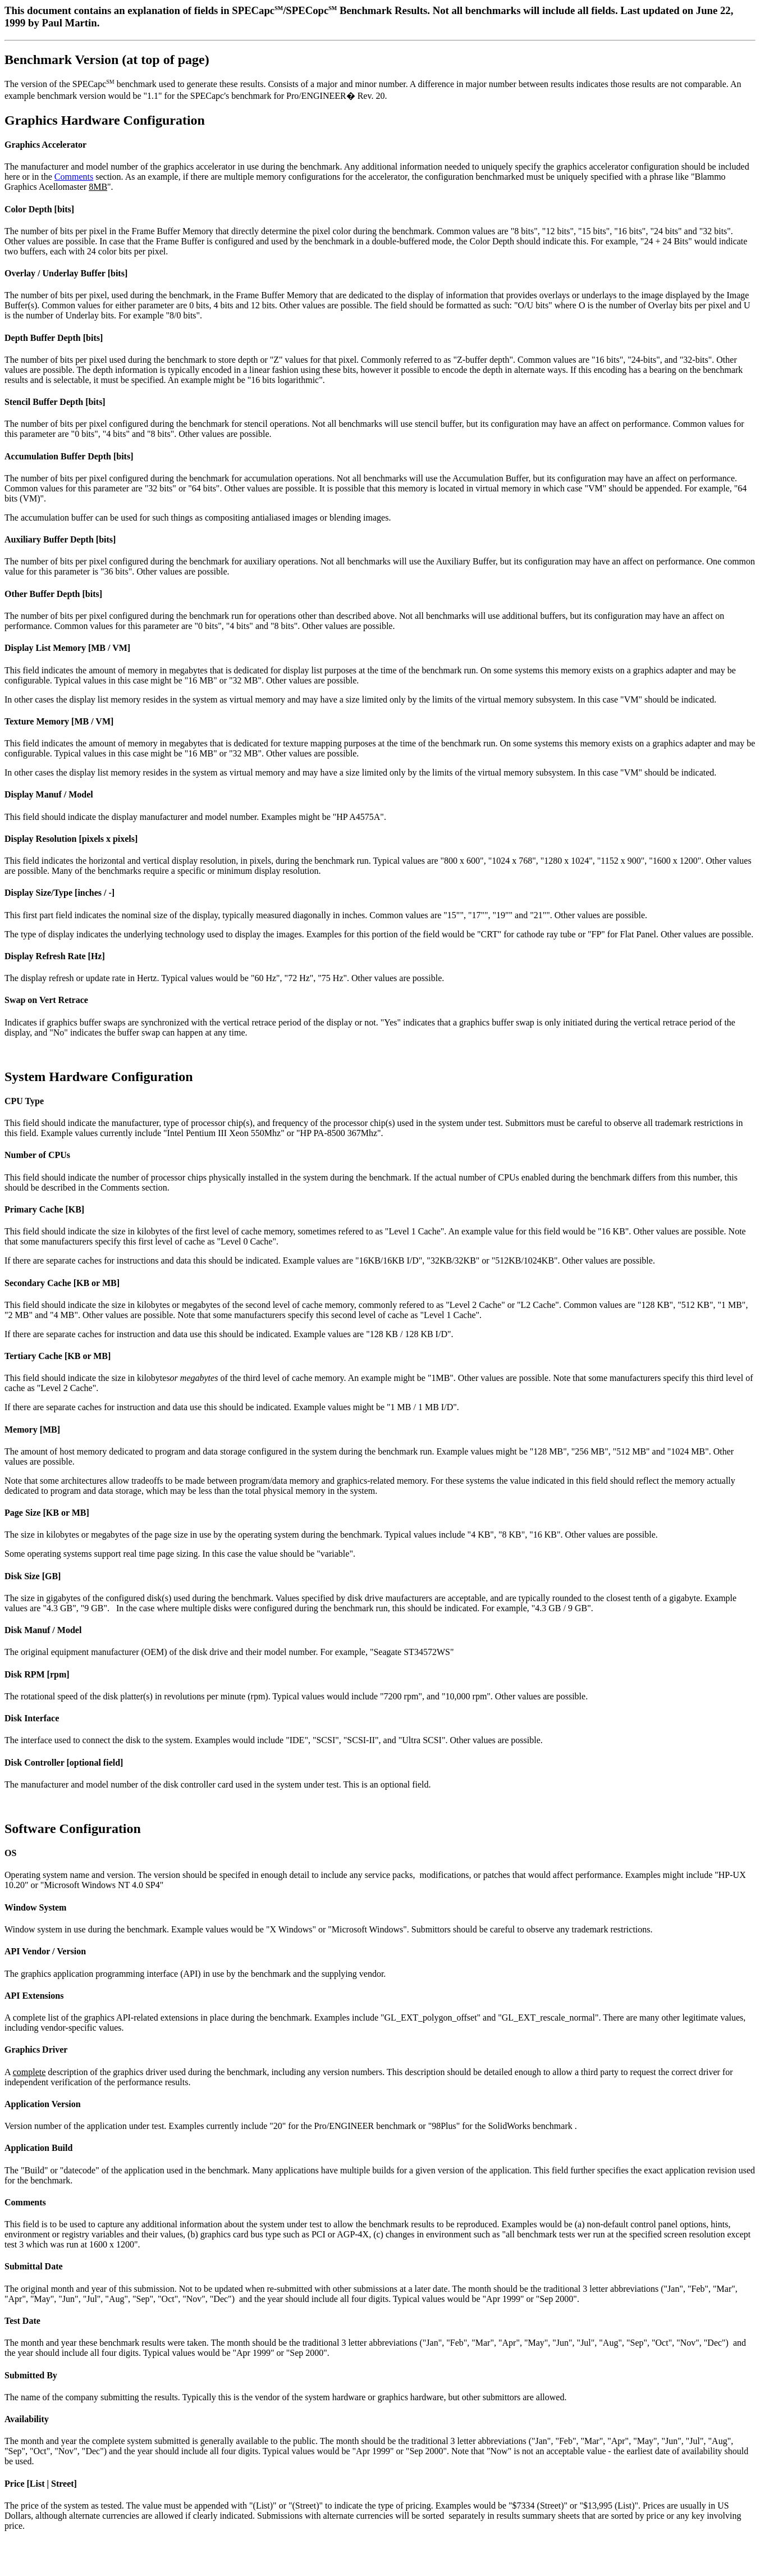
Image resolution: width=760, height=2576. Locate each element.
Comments (73, 176)
